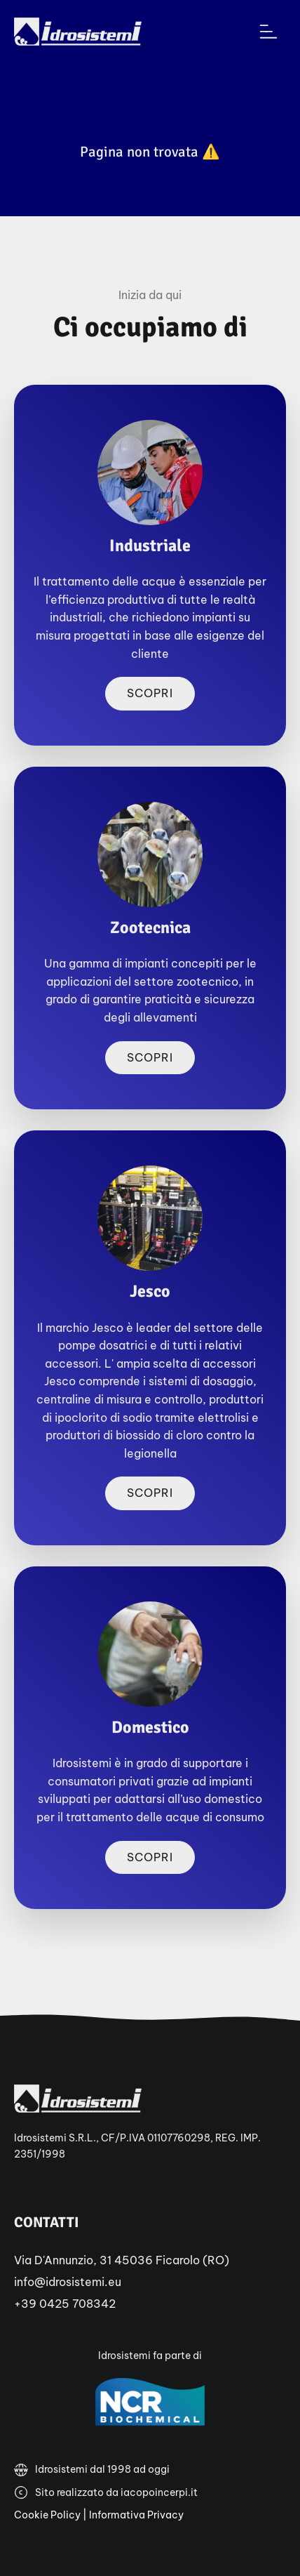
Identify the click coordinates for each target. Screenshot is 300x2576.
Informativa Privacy (136, 2515)
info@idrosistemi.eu (67, 2282)
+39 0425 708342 (65, 2304)
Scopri (150, 693)
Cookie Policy (47, 2515)
